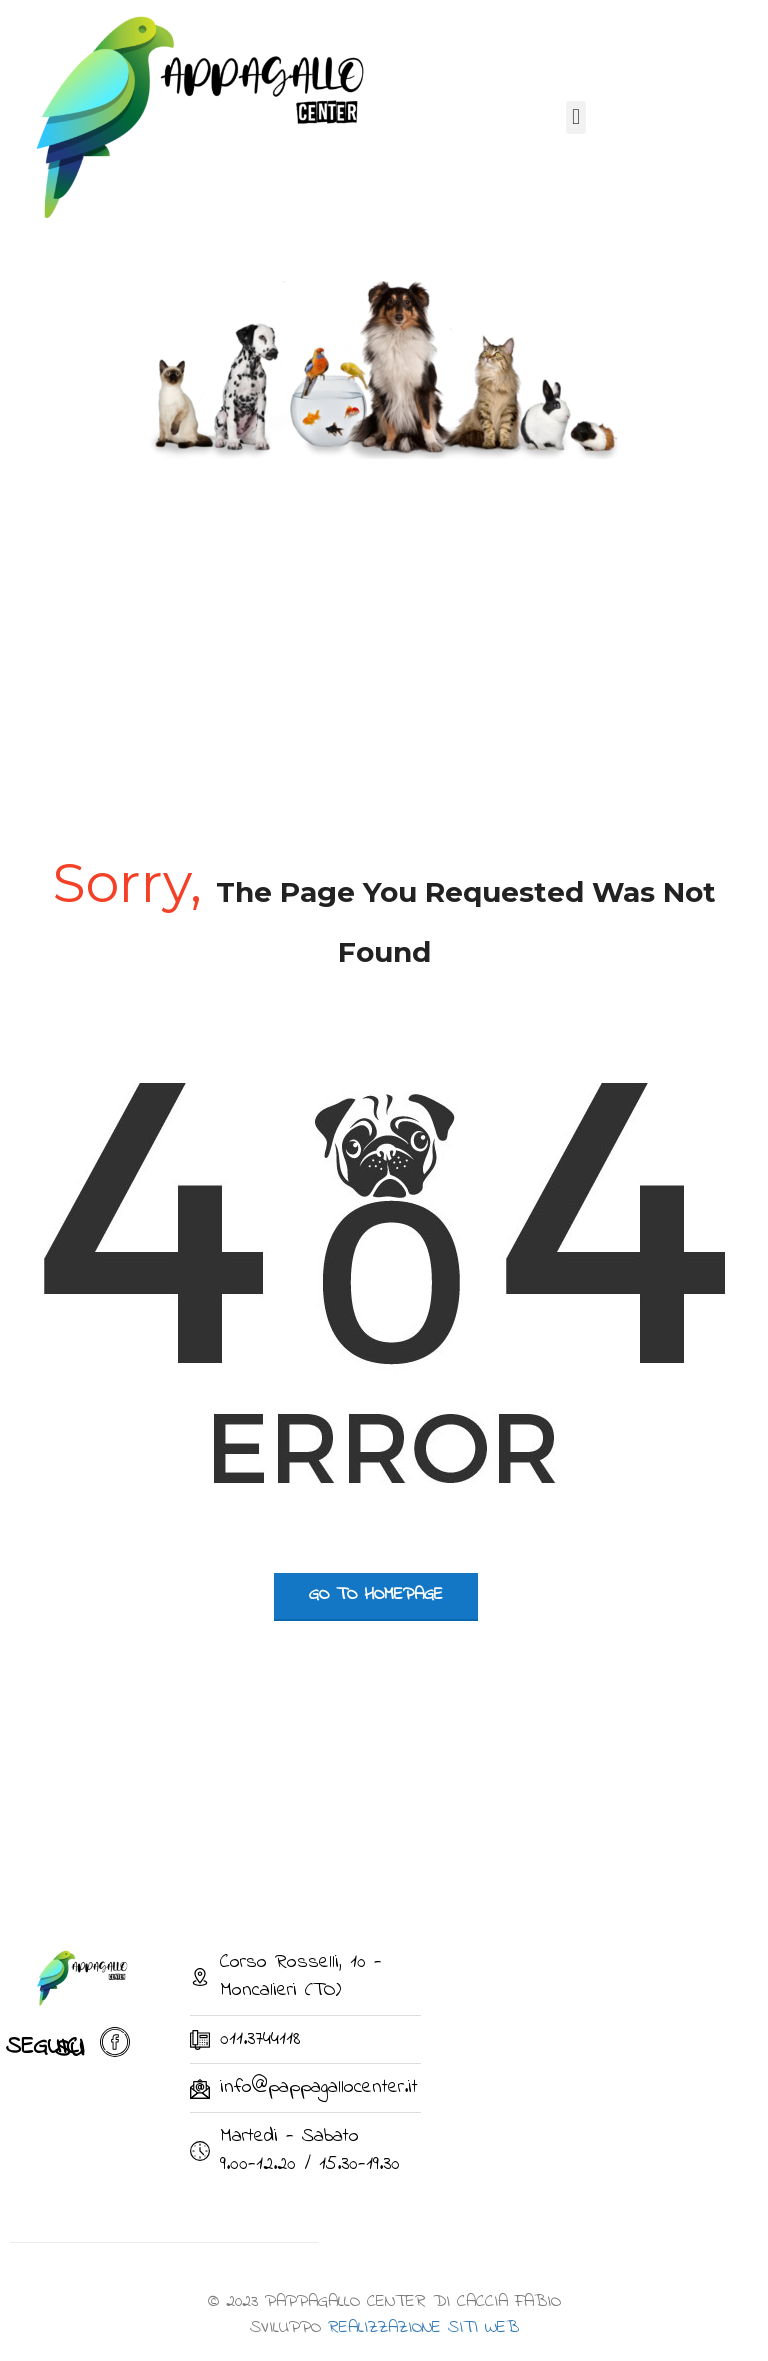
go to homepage (376, 1595)
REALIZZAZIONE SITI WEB (423, 2328)
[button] (575, 117)
